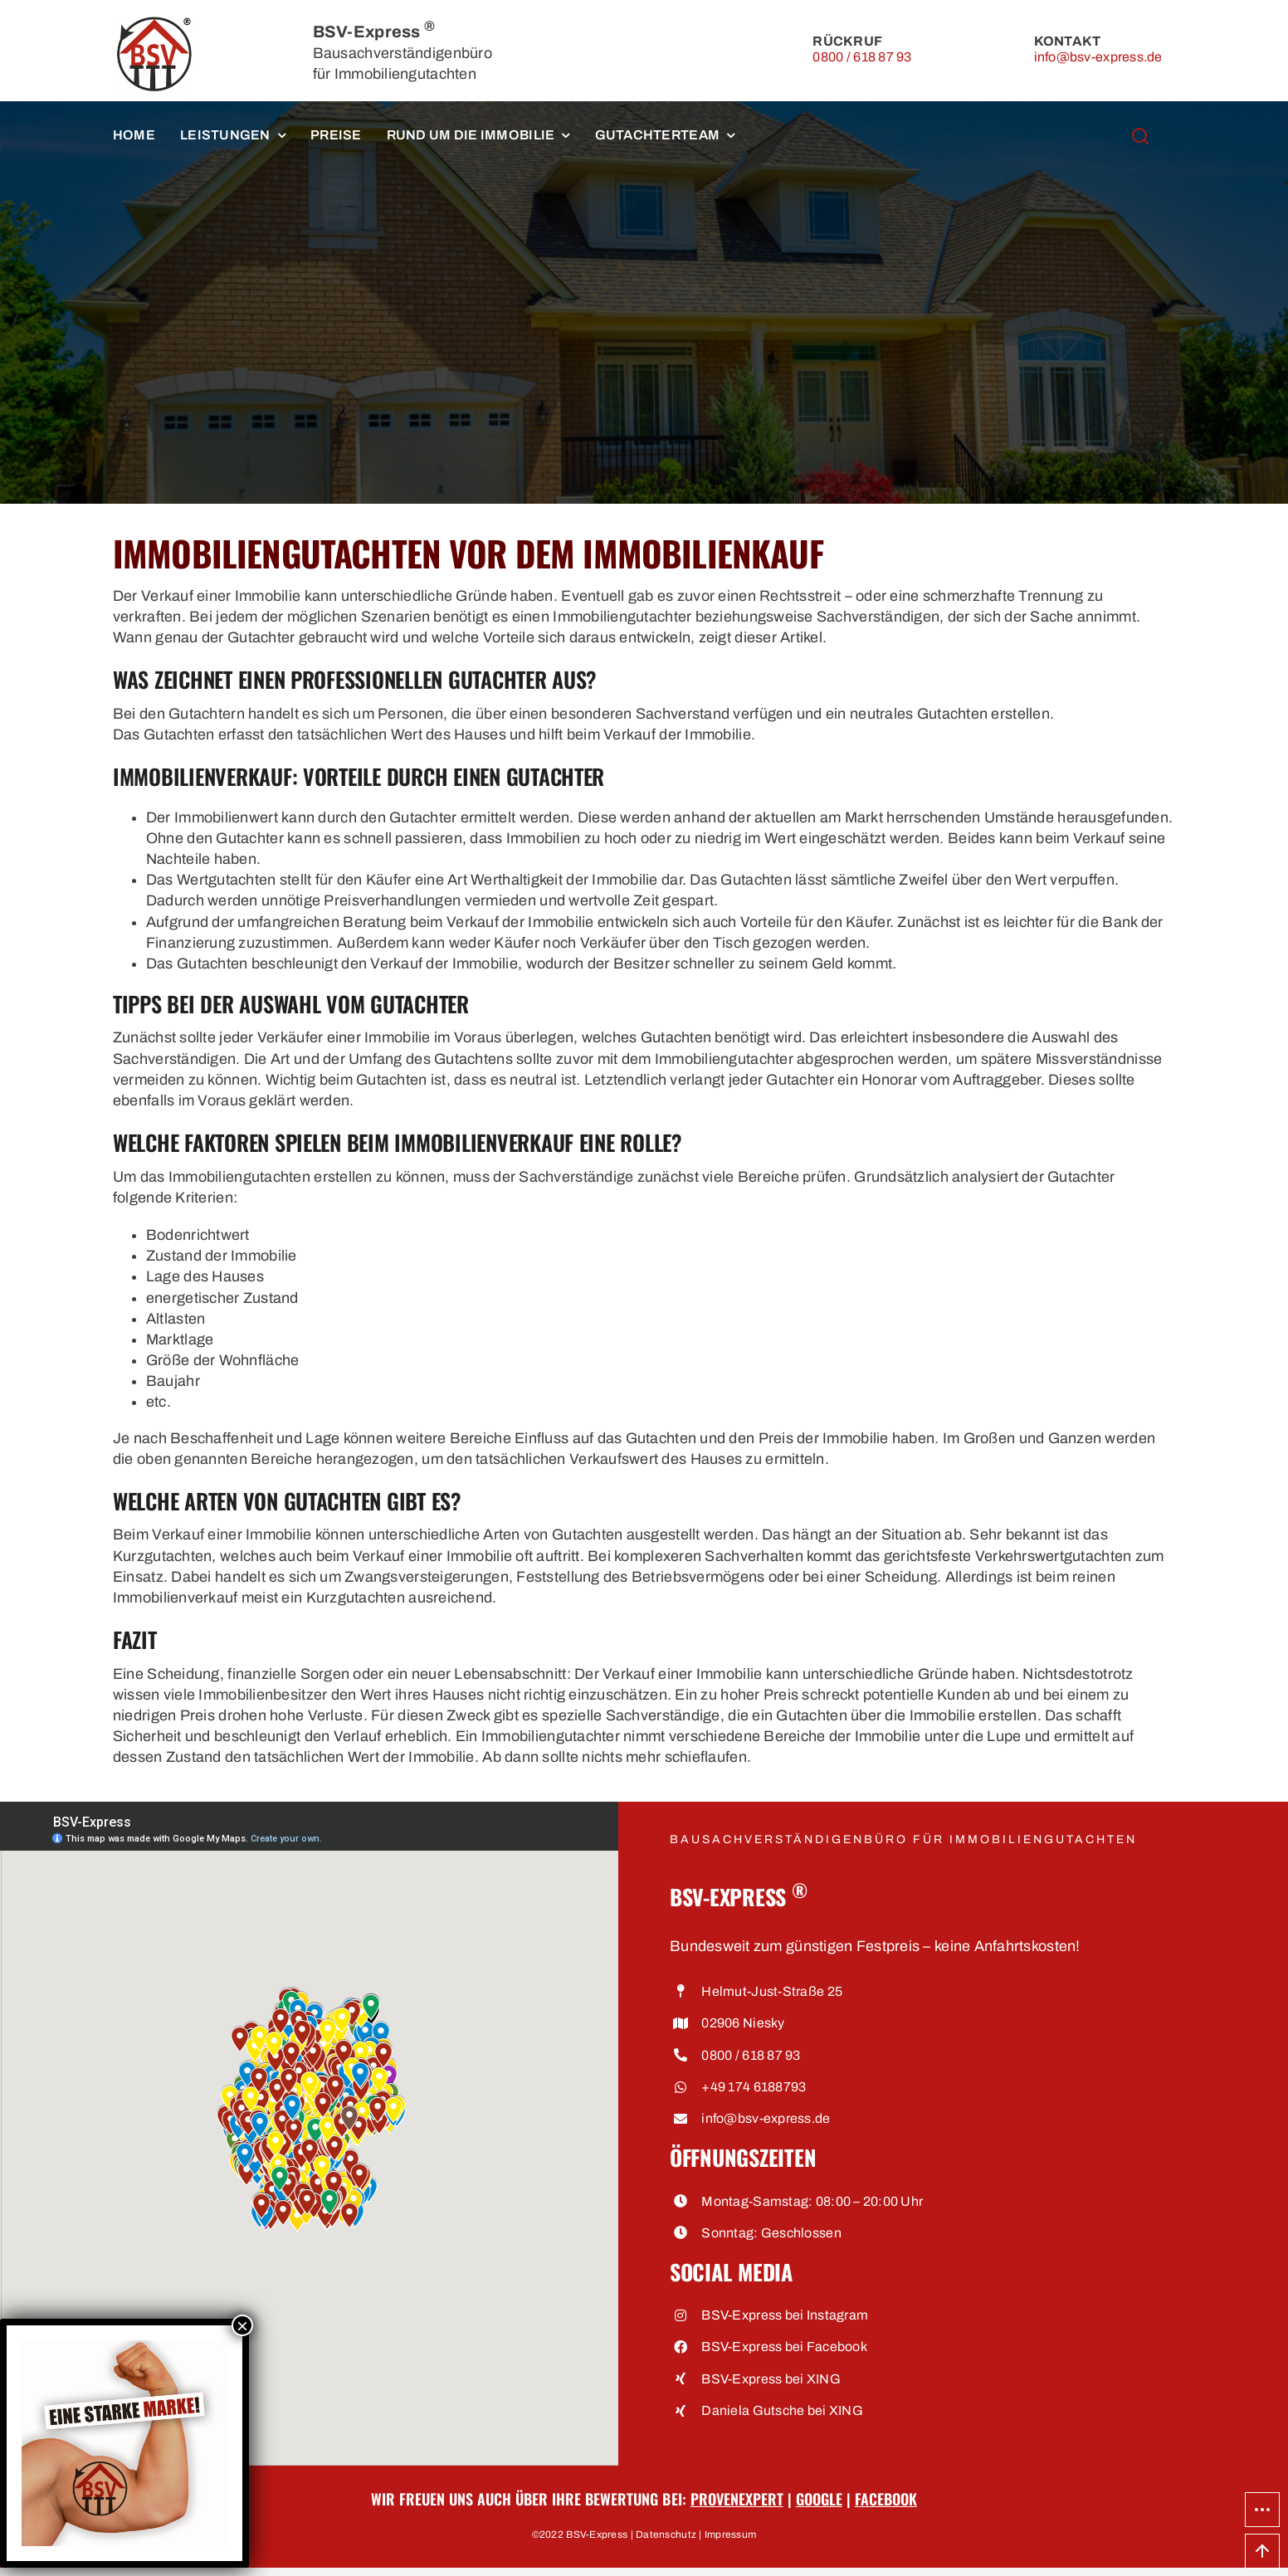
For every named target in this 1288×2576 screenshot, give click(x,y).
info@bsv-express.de (1098, 57)
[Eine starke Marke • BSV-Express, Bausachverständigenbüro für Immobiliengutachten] (124, 2346)
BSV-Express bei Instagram (784, 2315)
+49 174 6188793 (753, 2087)
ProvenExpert (736, 2499)
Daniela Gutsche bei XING (781, 2410)
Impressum (730, 2534)
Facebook (886, 2499)
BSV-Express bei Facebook (783, 2346)
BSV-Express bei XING (770, 2379)
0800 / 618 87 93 (861, 57)
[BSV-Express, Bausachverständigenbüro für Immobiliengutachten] (154, 24)
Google (819, 2499)
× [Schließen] (242, 2325)
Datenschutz (666, 2534)
